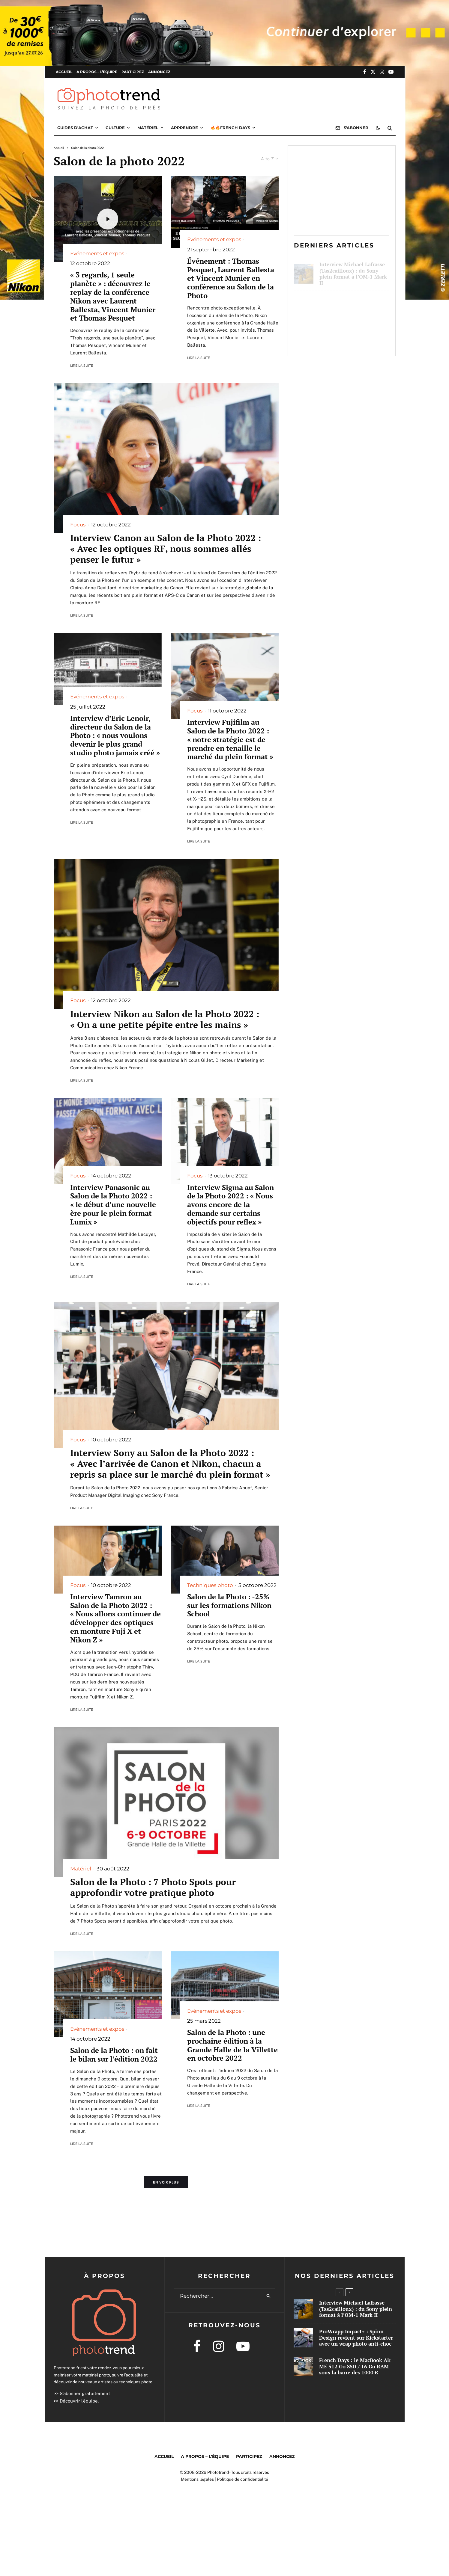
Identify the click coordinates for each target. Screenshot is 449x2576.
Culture (115, 127)
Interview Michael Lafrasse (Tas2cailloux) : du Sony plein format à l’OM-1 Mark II (353, 270)
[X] (373, 71)
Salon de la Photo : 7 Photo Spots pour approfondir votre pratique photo (153, 1887)
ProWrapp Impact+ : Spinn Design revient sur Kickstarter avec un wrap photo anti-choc (351, 304)
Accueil (64, 72)
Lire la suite (81, 365)
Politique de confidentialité (242, 2479)
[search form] (218, 2296)
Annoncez (159, 72)
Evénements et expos (97, 253)
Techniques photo (210, 1585)
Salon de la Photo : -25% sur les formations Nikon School (229, 1605)
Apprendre (184, 127)
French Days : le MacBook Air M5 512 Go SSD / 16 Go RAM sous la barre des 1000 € (353, 338)
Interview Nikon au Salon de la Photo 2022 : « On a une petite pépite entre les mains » (164, 1019)
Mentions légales (197, 2479)
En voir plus (166, 2182)
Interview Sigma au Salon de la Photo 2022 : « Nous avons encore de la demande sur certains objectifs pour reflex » (230, 1204)
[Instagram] (382, 71)
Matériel (147, 127)
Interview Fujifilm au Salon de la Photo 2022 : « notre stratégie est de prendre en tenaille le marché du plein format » (230, 739)
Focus (77, 525)
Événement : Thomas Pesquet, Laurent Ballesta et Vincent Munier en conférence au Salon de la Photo (230, 278)
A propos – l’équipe (96, 72)
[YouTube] (391, 71)
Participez (132, 72)
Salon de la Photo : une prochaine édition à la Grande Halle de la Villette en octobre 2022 (232, 2045)
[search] (268, 2296)
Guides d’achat (75, 127)
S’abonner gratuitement (85, 2393)
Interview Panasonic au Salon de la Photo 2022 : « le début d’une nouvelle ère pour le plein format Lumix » (113, 1204)
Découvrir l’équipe (79, 2400)
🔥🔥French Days (230, 127)
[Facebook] (364, 71)
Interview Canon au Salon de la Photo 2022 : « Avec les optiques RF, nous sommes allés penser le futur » (165, 548)
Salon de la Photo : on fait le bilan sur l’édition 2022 (114, 2054)
